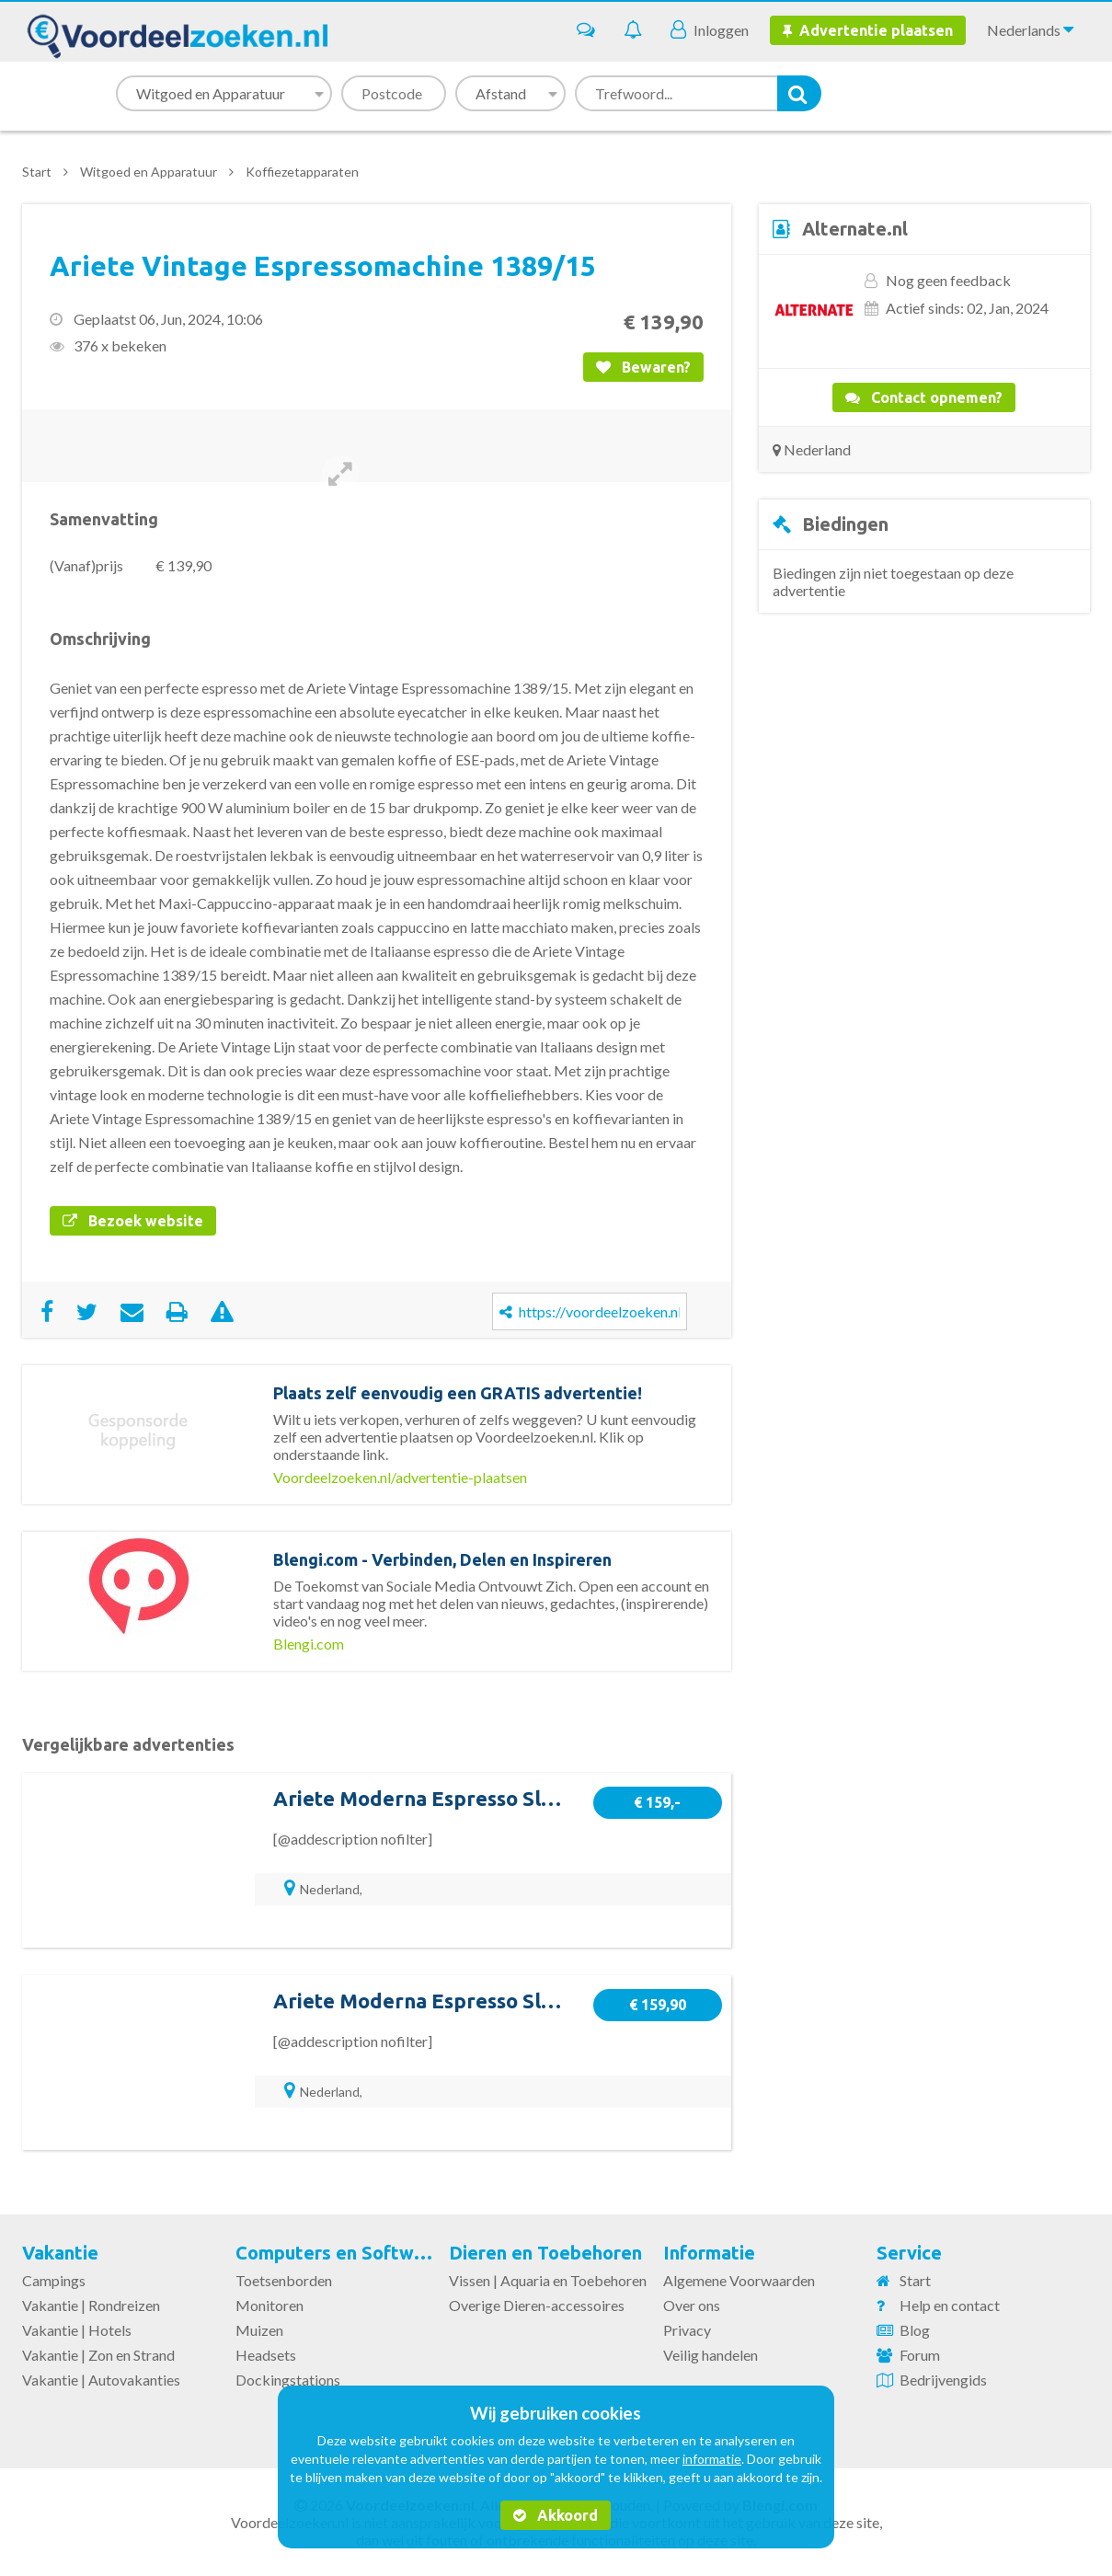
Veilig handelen (710, 2354)
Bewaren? (643, 367)
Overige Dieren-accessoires (537, 2305)
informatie (711, 2459)
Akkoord (555, 2515)
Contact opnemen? (924, 397)
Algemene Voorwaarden (739, 2280)
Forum (920, 2354)
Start (37, 171)
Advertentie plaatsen (868, 30)
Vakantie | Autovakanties (101, 2379)
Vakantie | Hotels (77, 2330)
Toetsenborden (283, 2280)
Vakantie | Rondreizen (91, 2305)
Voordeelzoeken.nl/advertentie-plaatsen (400, 1477)
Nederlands (1030, 29)
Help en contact (950, 2305)
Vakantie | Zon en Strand (98, 2354)
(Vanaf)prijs (86, 565)
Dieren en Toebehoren (545, 2252)
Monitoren (269, 2305)
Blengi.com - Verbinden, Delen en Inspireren (442, 1559)
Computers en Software (338, 2252)
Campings (54, 2280)
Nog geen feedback (948, 280)
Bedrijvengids (943, 2379)
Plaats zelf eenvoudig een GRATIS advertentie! (457, 1393)
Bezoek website (133, 1221)
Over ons (691, 2305)
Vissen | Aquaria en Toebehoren (548, 2280)
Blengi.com (308, 1643)
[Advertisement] (924, 778)
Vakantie (60, 2252)
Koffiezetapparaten (302, 171)
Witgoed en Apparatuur (148, 171)
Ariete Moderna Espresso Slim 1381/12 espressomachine (546, 1798)
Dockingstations (287, 2379)
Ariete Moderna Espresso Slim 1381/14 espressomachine (546, 2000)
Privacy (687, 2330)
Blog (915, 2330)
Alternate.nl (855, 228)
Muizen (259, 2330)
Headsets (265, 2354)
